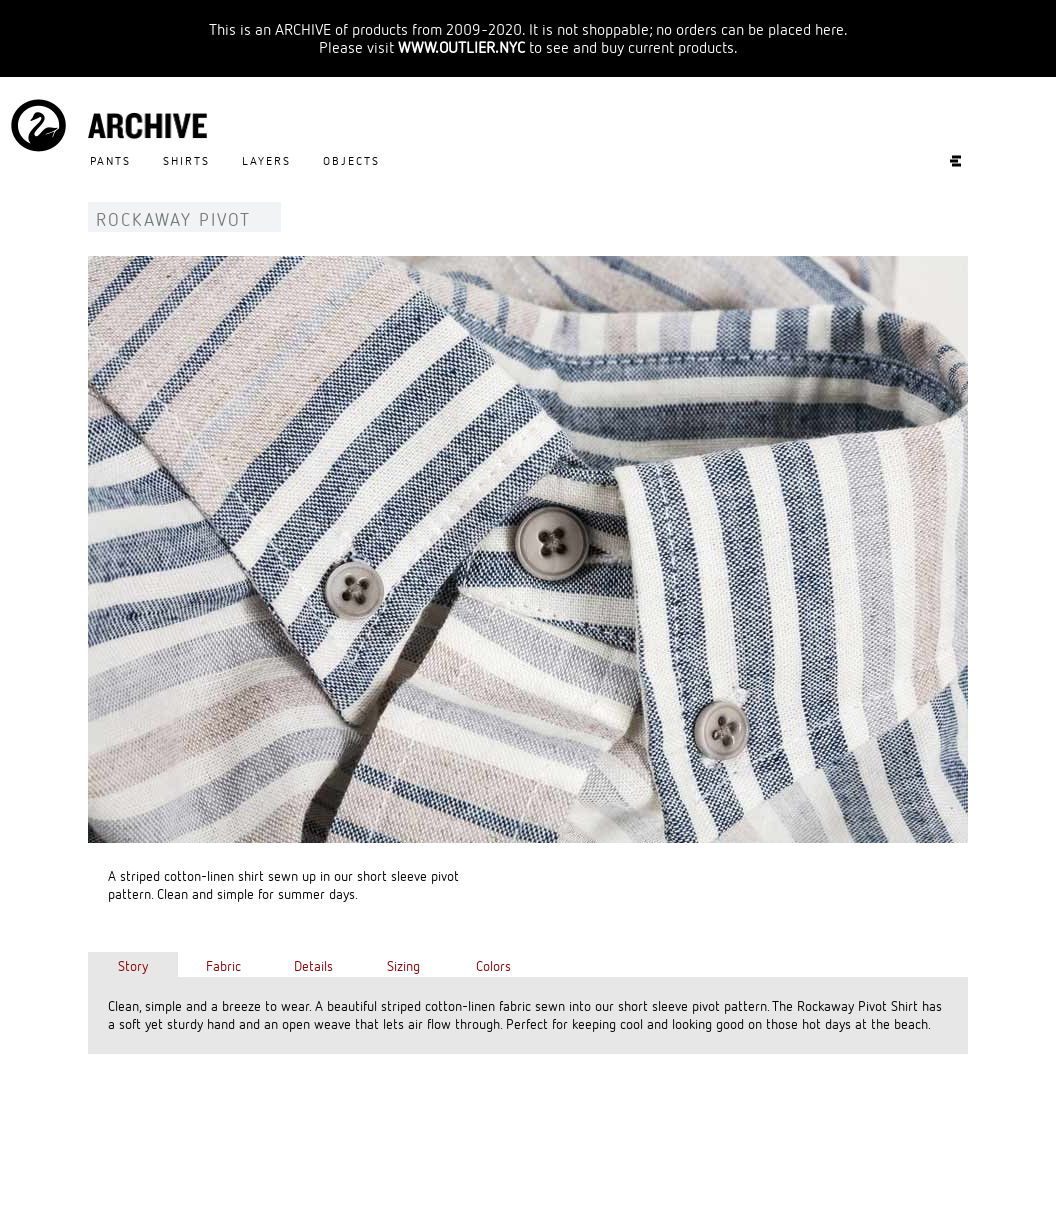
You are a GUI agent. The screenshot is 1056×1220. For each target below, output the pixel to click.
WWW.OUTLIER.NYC (461, 47)
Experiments (945, 161)
